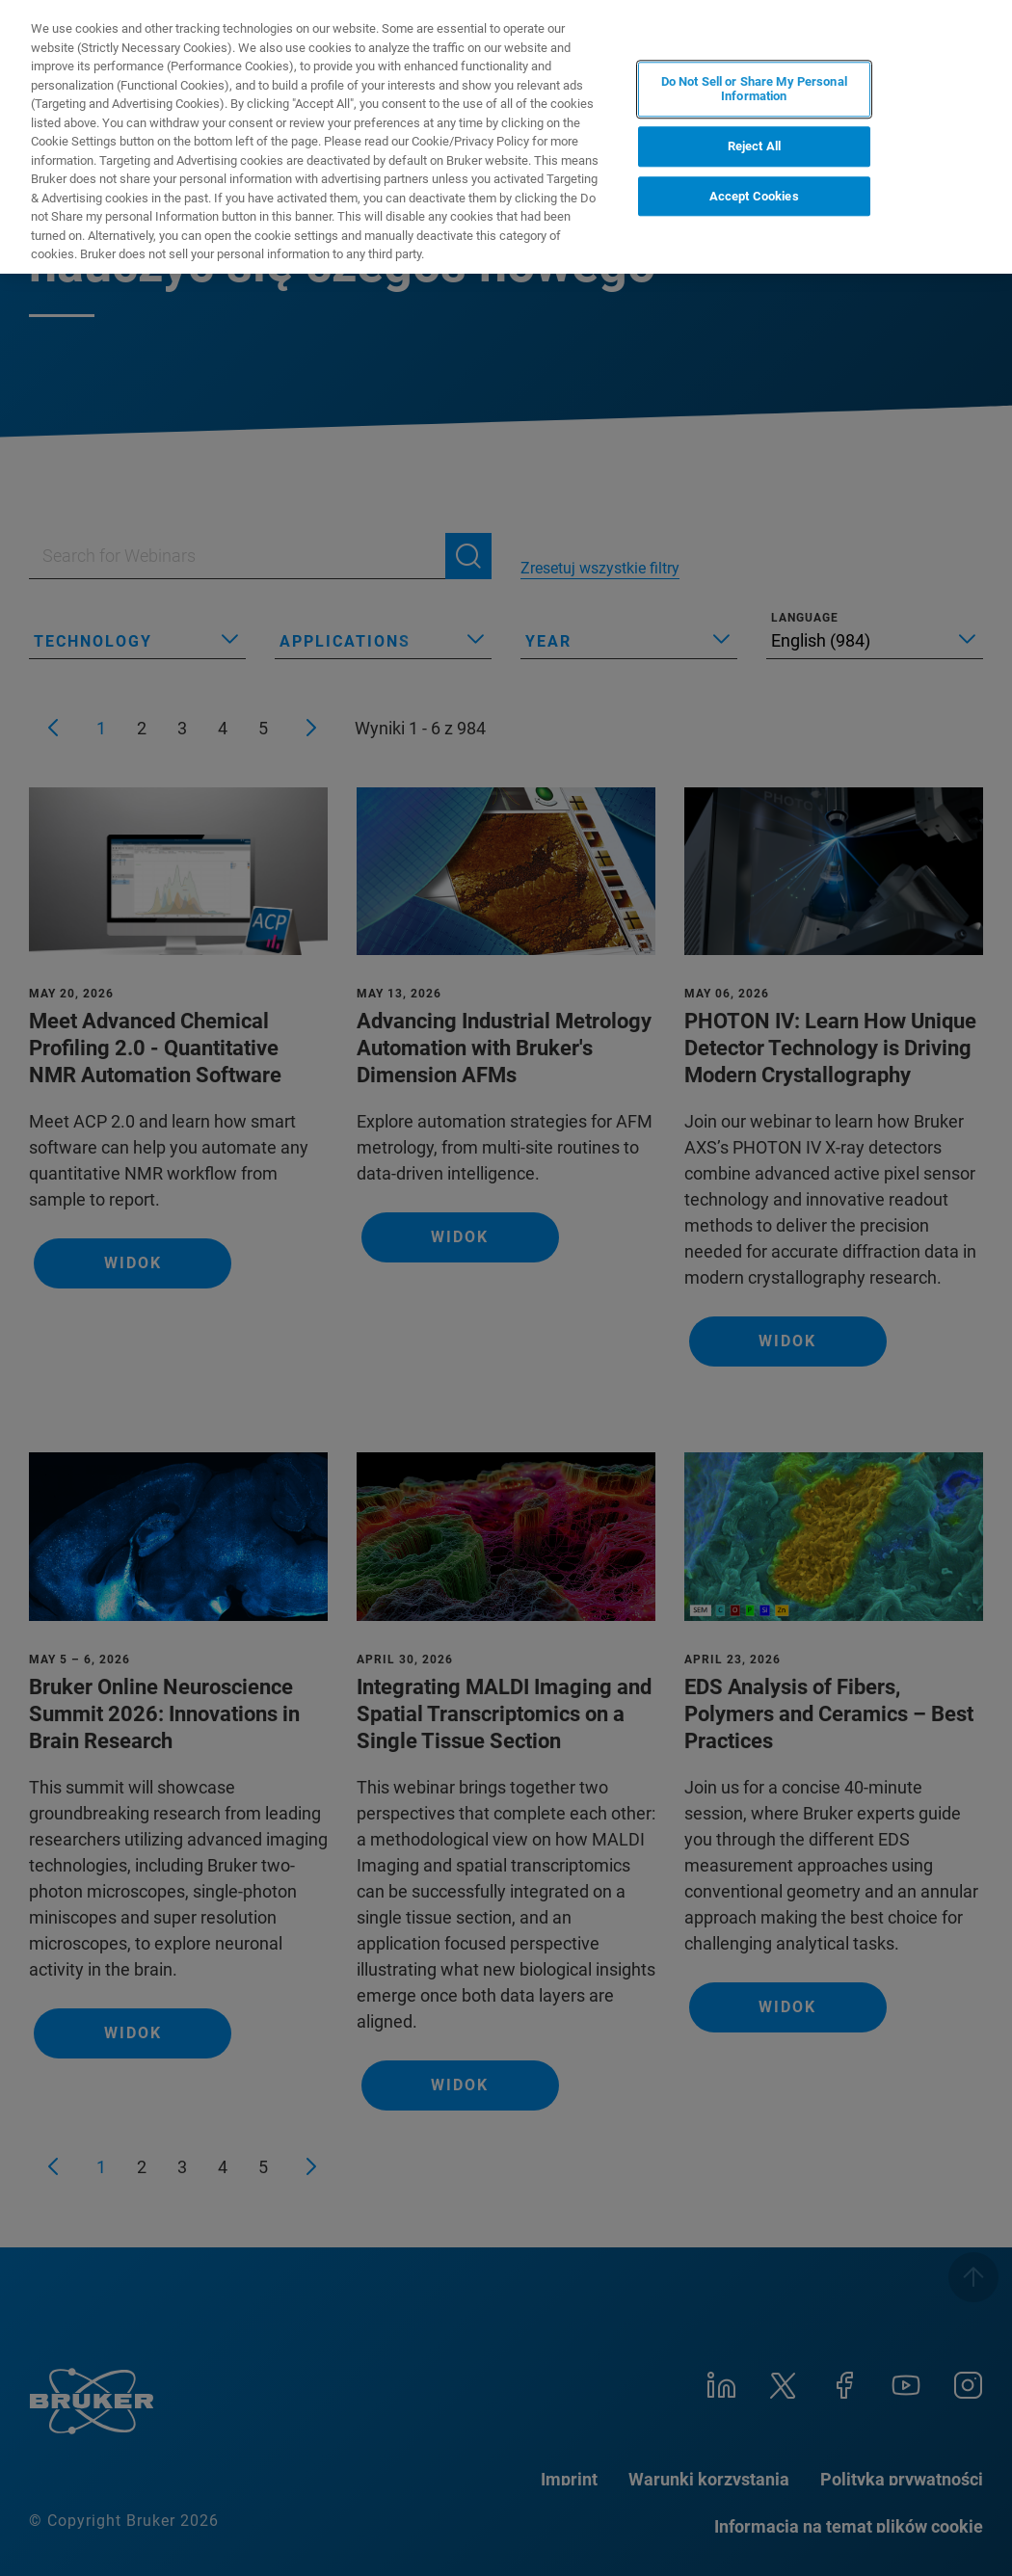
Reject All (754, 146)
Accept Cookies (754, 196)
